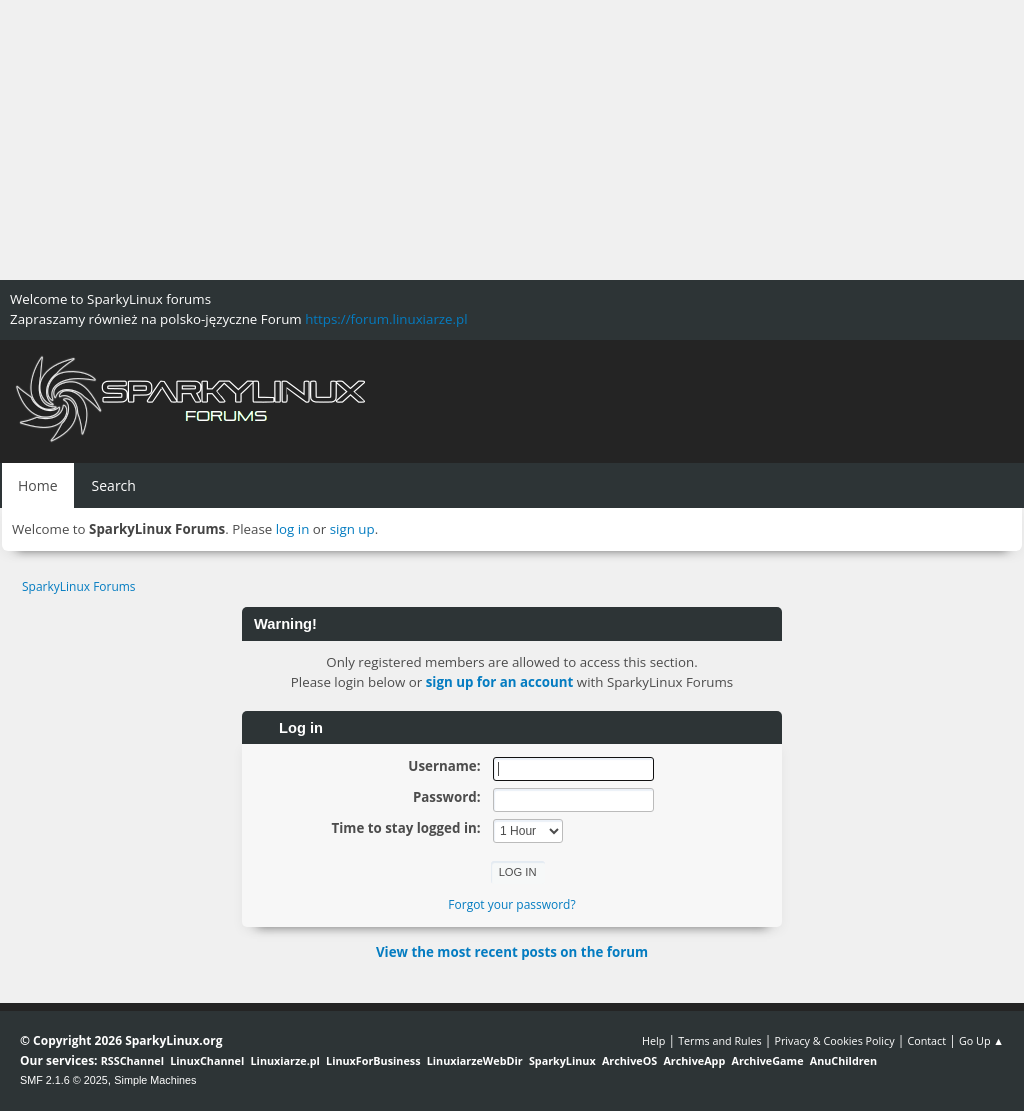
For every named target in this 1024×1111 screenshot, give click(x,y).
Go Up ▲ (981, 1040)
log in (293, 529)
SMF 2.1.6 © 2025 (64, 1080)
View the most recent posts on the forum (512, 952)
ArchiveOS (629, 1060)
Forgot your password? (511, 904)
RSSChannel (132, 1060)
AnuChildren (843, 1060)
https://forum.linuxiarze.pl (386, 319)
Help (653, 1040)
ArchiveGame (767, 1060)
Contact (926, 1040)
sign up (352, 529)
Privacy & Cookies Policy (834, 1040)
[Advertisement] (512, 140)
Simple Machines (155, 1080)
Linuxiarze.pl (285, 1060)
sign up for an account (500, 682)
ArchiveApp (694, 1060)
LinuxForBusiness (373, 1060)
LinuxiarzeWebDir (475, 1060)
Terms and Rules (720, 1040)
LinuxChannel (207, 1060)
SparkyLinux (562, 1060)
